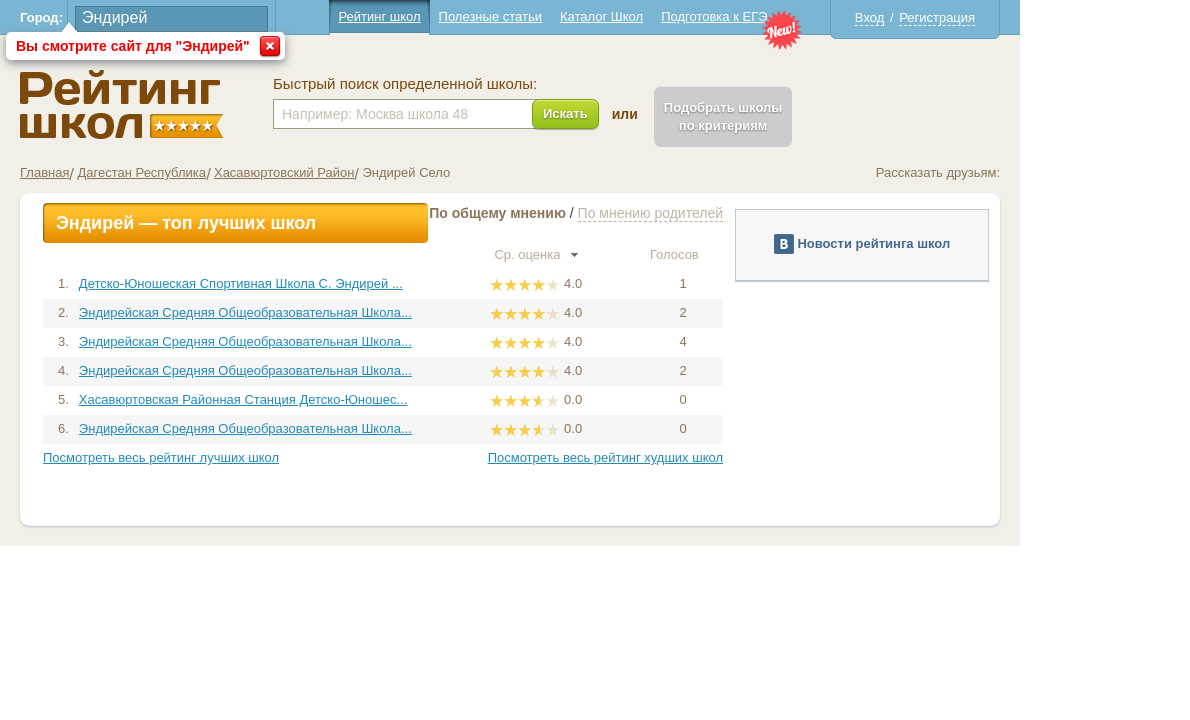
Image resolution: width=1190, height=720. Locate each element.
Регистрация (1022, 17)
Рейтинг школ (464, 16)
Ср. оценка (621, 254)
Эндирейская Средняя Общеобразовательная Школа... (330, 312)
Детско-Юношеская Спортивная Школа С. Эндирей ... (326, 283)
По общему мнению (582, 213)
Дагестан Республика (226, 172)
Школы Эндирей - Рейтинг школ (206, 104)
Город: (126, 17)
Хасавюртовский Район (369, 172)
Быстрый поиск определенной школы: (490, 84)
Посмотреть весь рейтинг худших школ (690, 457)
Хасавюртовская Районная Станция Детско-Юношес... (328, 399)
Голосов (768, 254)
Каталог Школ (686, 16)
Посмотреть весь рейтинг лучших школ (246, 457)
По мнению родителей (735, 213)
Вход (954, 17)
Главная (129, 172)
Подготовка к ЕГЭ (799, 16)
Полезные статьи (575, 16)
